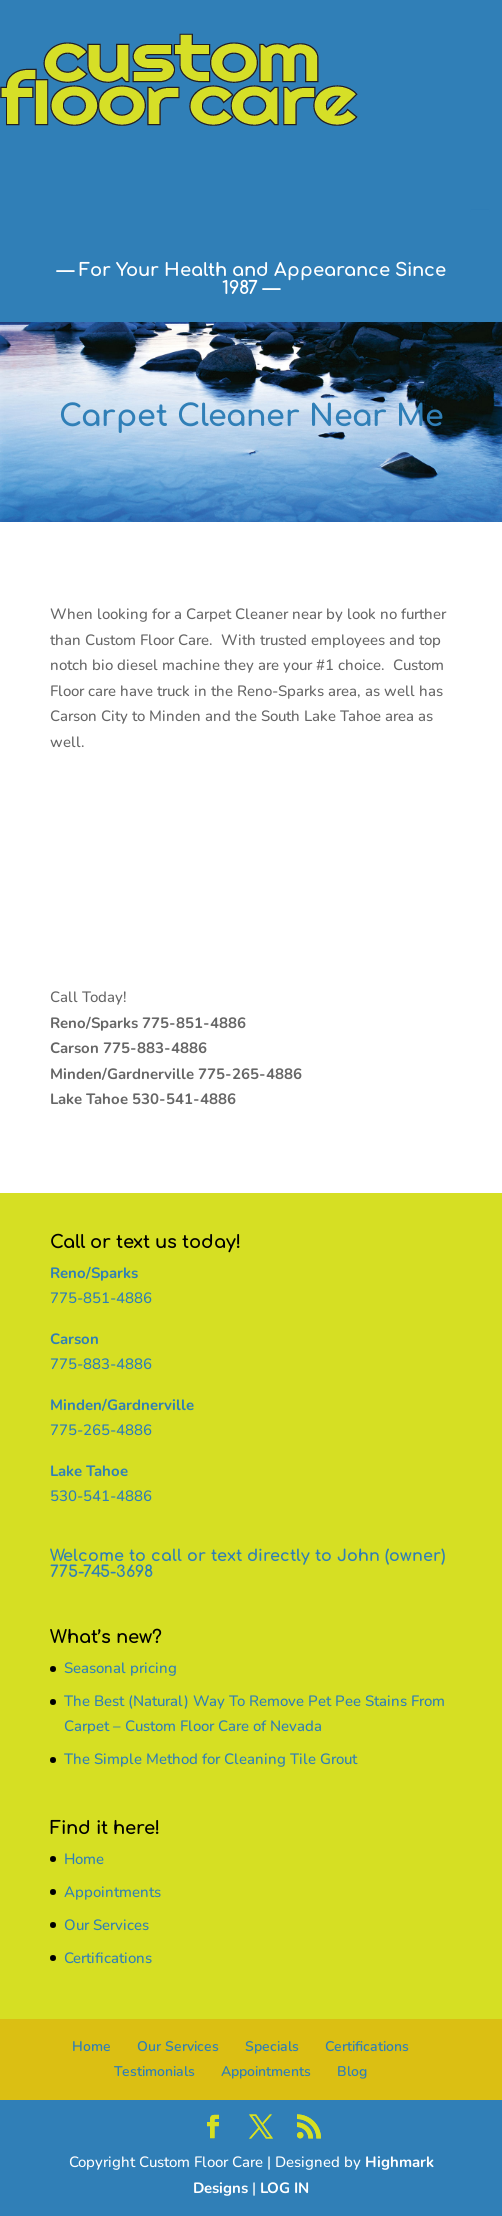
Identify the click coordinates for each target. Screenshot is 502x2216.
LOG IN (284, 2188)
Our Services (106, 1925)
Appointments (112, 1892)
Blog (352, 2071)
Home (84, 1859)
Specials (272, 2046)
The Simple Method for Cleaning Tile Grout (210, 1759)
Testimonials (154, 2071)
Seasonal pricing (120, 1668)
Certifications (108, 1958)
